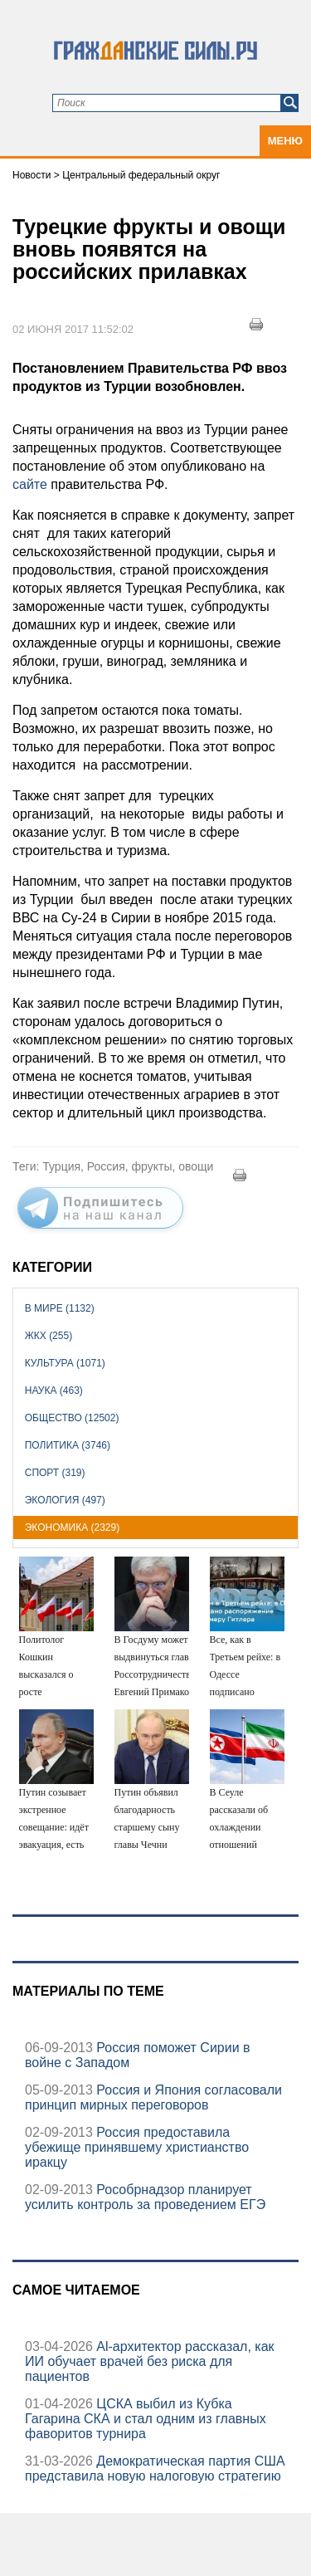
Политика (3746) (67, 1445)
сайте (31, 484)
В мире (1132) (60, 1308)
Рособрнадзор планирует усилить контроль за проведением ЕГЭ (145, 2197)
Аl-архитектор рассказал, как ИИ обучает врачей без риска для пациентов (150, 2361)
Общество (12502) (72, 1418)
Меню (285, 140)
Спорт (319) (55, 1473)
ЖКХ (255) (48, 1336)
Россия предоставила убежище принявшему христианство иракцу (137, 2147)
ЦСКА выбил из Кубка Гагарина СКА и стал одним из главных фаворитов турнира (145, 2419)
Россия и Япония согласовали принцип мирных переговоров (153, 2097)
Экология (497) (65, 1500)
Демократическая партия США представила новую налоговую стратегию (155, 2468)
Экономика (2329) (72, 1527)
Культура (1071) (65, 1363)
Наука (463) (54, 1390)
